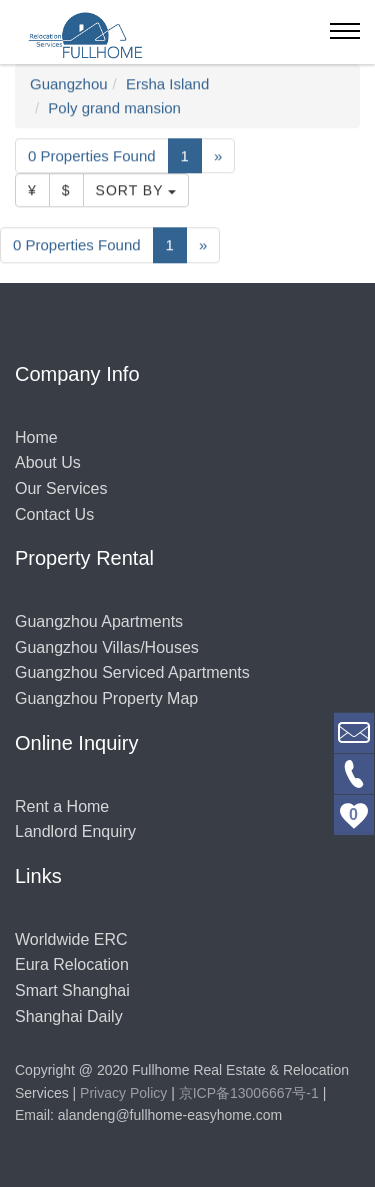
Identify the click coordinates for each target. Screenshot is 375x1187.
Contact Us (54, 514)
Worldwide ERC (71, 939)
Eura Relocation (72, 964)
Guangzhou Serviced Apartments (132, 672)
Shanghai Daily (69, 1016)
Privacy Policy (123, 1093)
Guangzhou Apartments (99, 621)
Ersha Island (167, 84)
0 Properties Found (92, 156)
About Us (48, 462)
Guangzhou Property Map (106, 698)
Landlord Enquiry (75, 831)
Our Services (61, 488)
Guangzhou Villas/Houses (107, 647)
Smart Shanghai (72, 990)
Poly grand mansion (114, 108)
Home (36, 437)
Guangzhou (69, 84)
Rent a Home (62, 806)
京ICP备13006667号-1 (249, 1093)
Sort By (136, 191)
